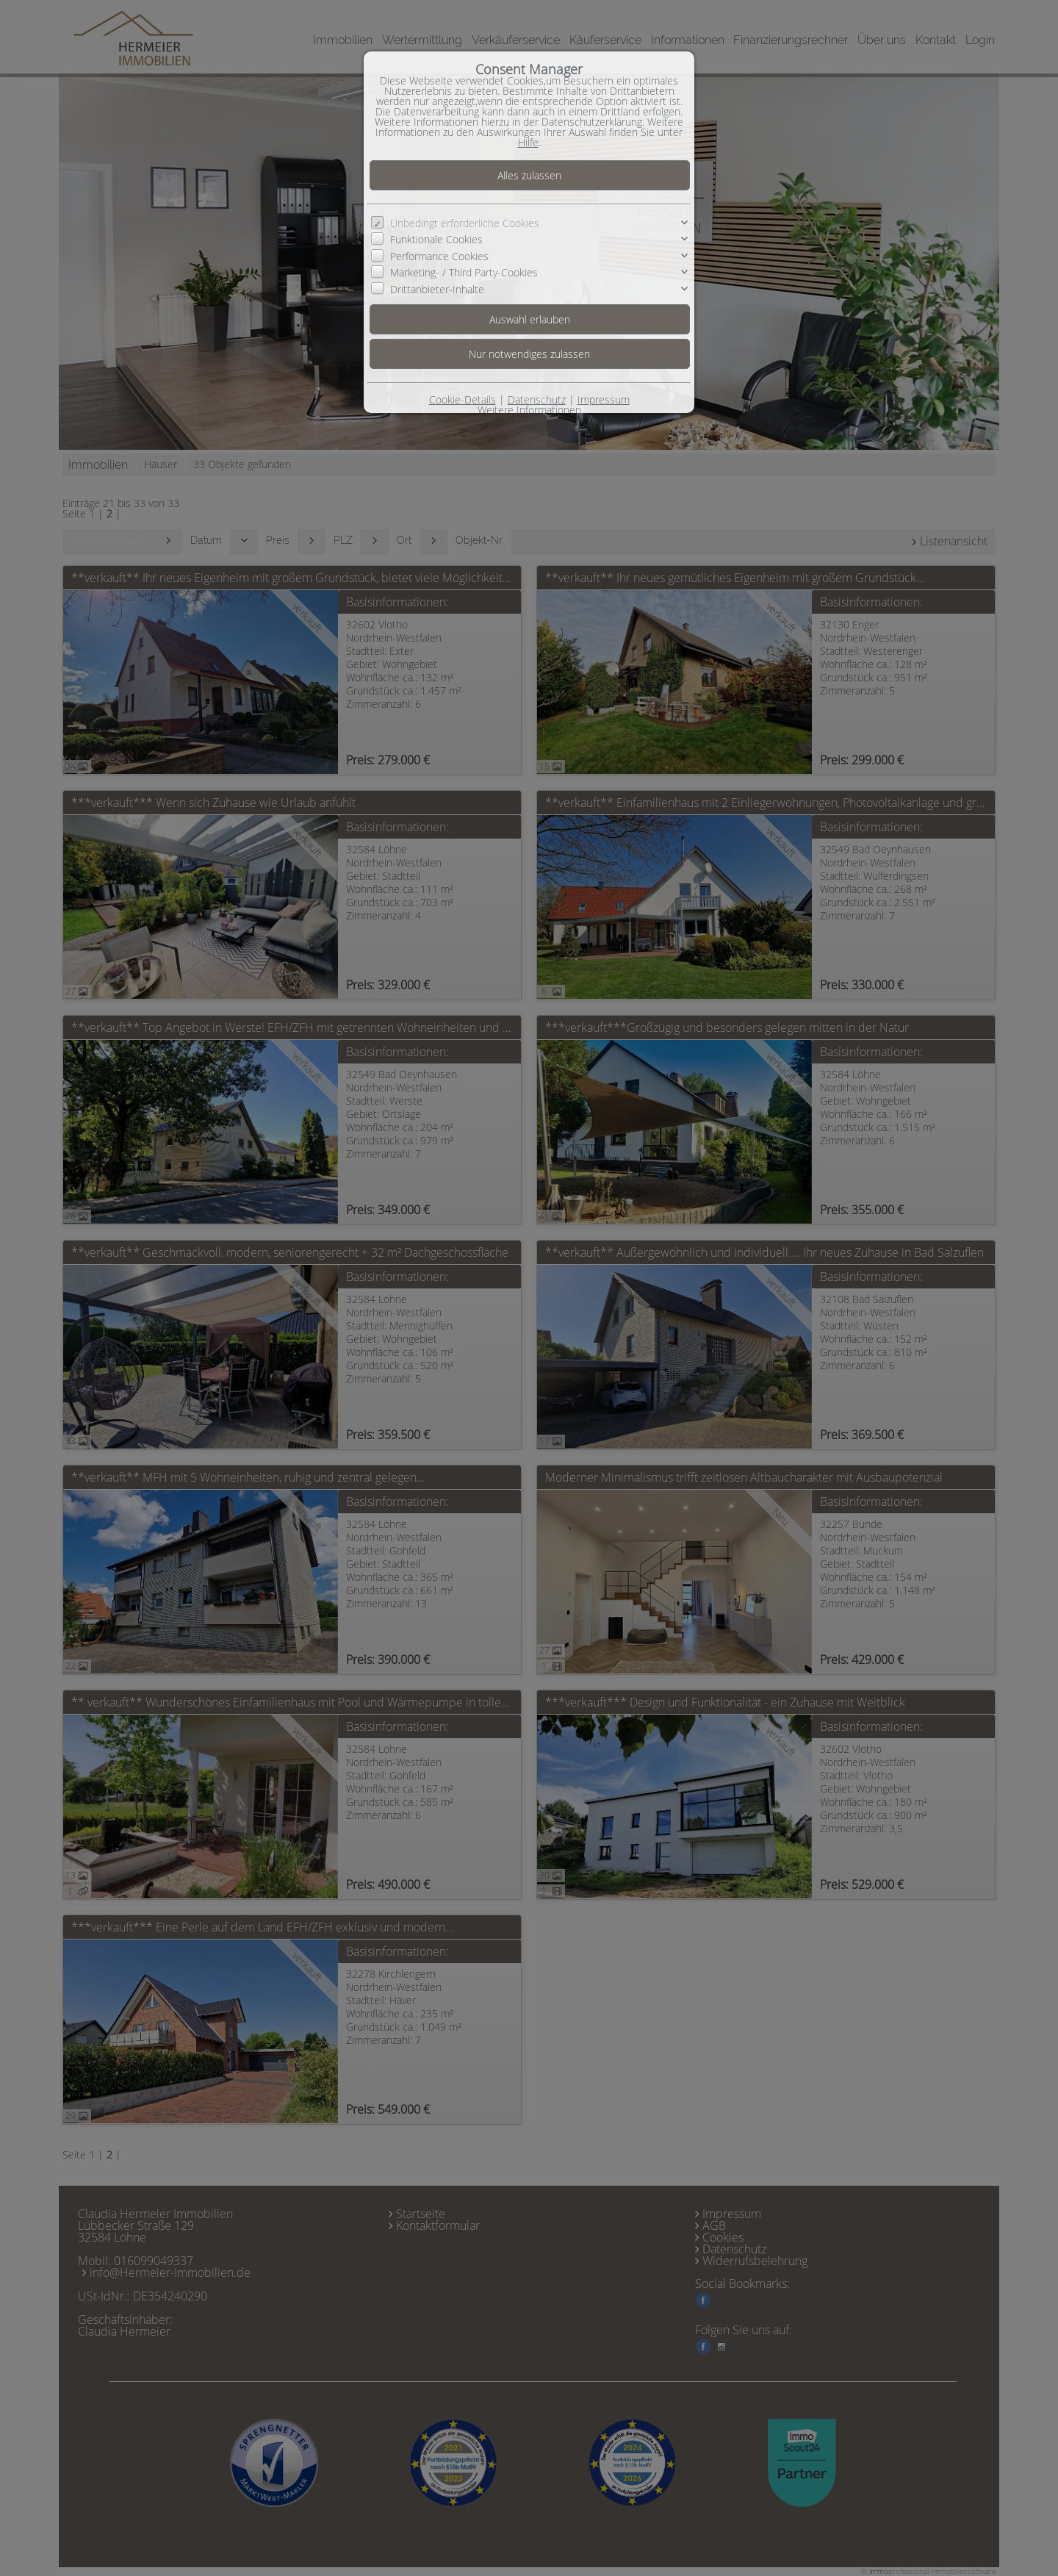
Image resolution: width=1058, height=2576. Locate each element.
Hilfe (528, 142)
